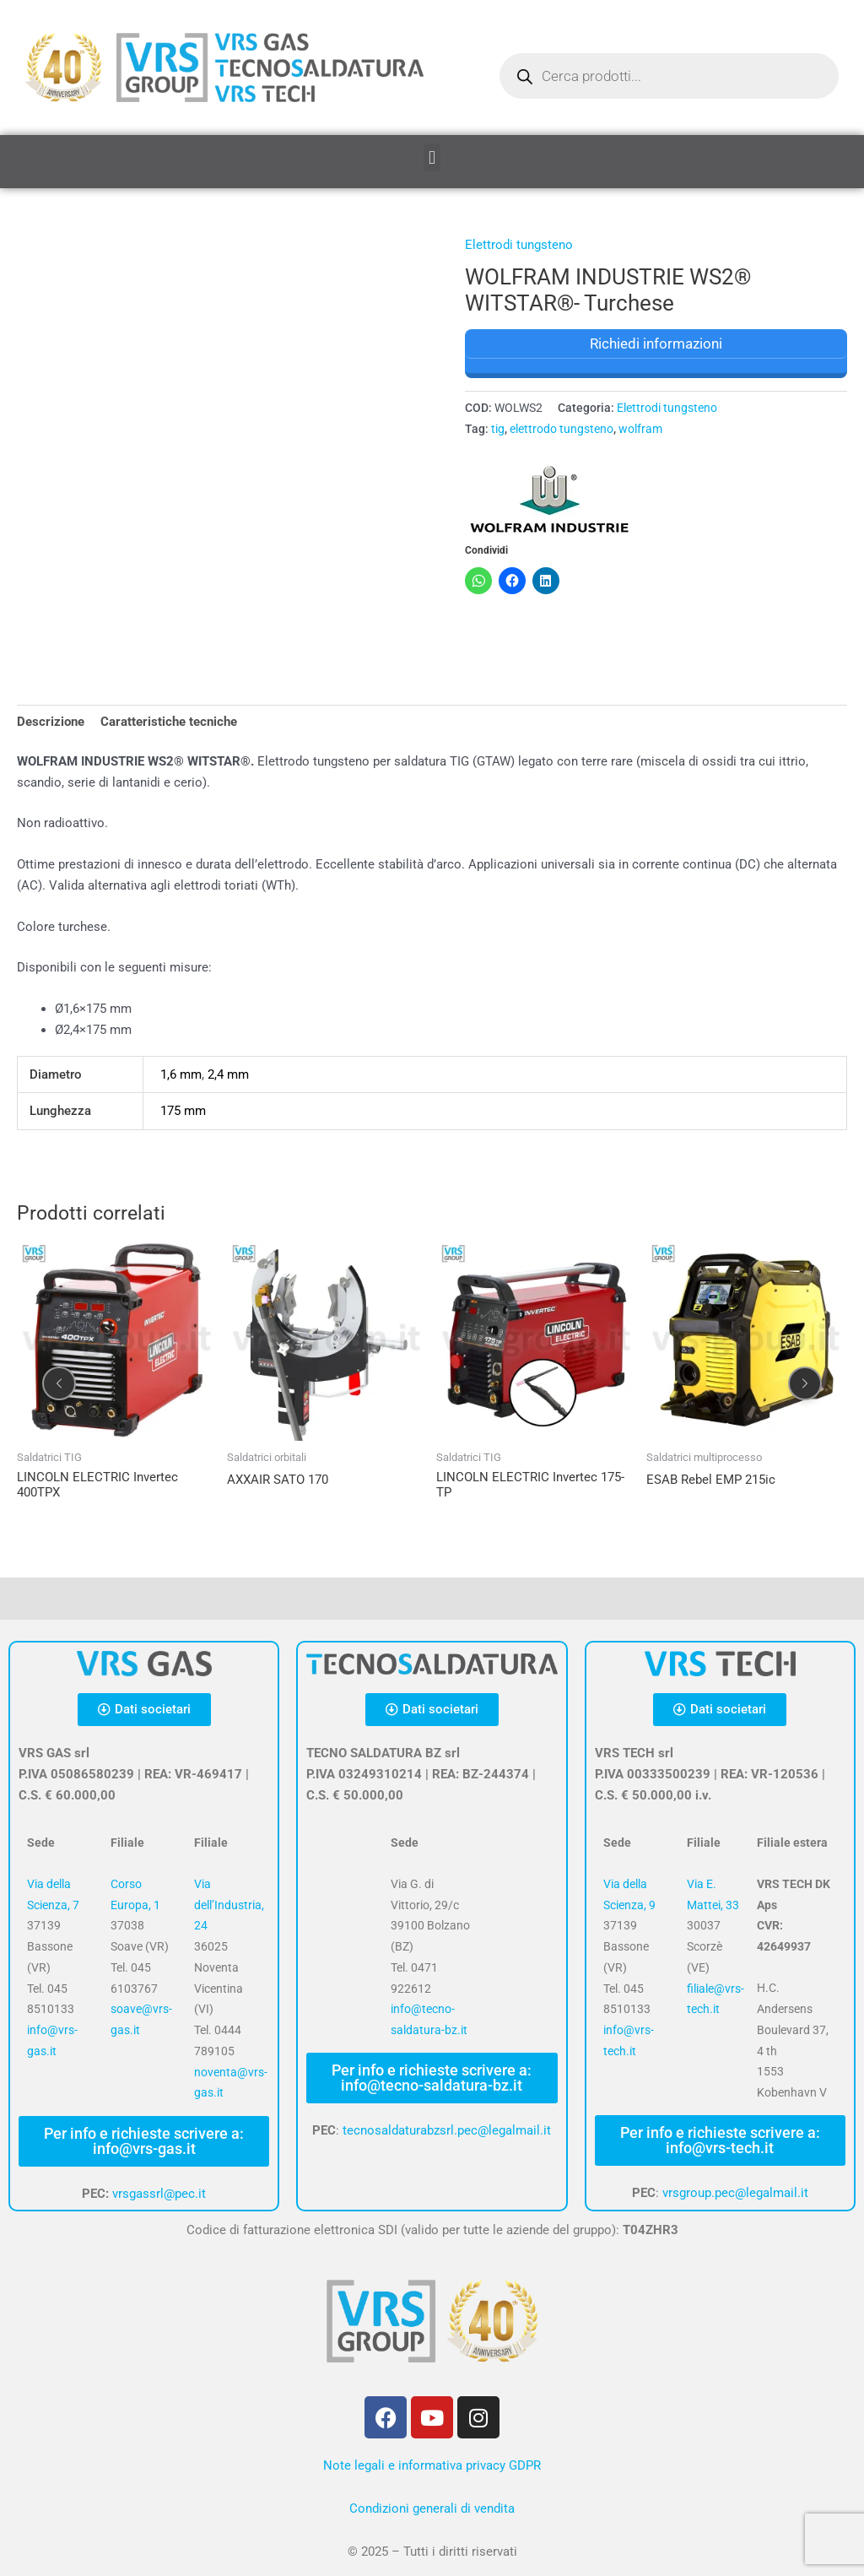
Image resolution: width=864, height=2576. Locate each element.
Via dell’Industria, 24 (229, 1905)
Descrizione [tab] (50, 721)
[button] (432, 157)
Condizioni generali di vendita (432, 2508)
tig (498, 429)
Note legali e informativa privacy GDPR (432, 2465)
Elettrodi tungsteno (519, 244)
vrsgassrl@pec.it (159, 2193)
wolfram (640, 429)
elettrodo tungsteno (561, 429)
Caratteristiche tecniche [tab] (168, 721)
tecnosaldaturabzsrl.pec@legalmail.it (447, 2130)
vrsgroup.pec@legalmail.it (735, 2192)
